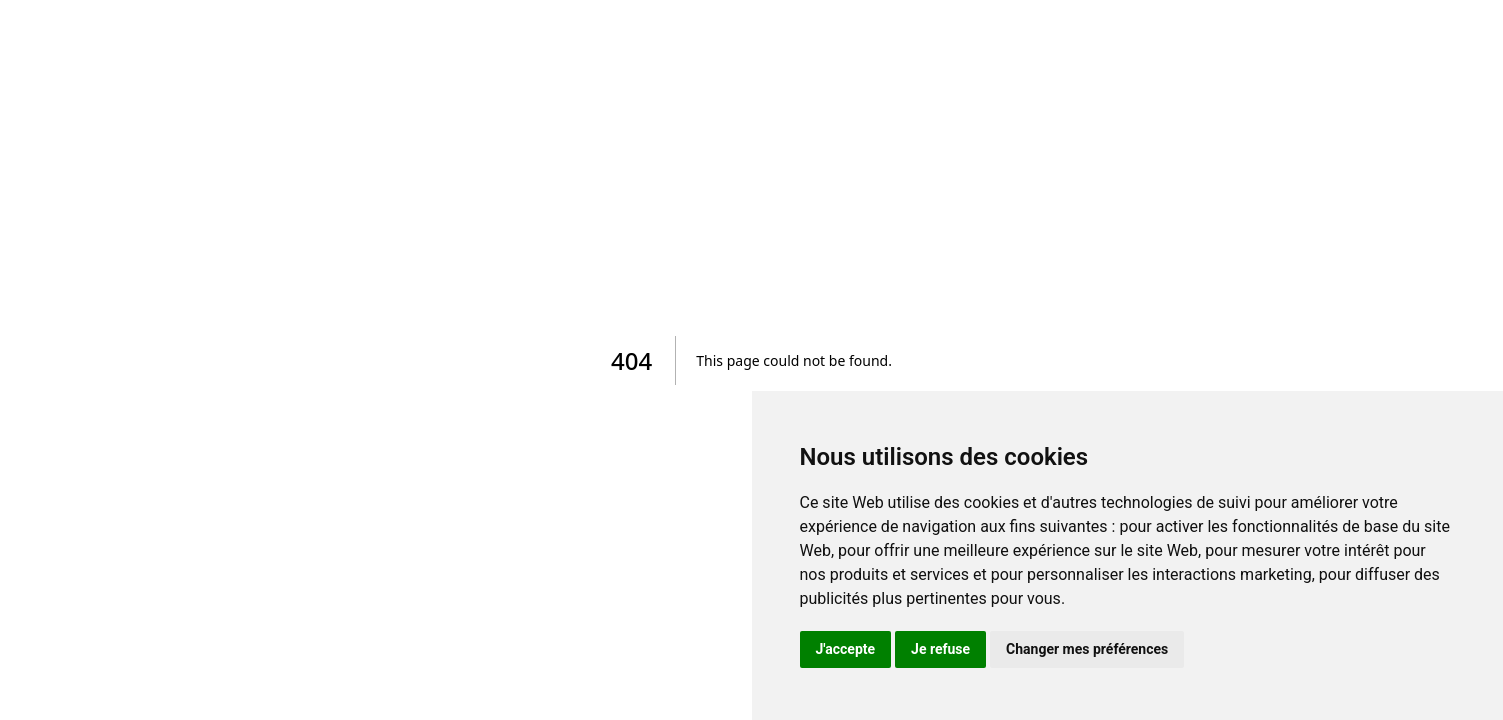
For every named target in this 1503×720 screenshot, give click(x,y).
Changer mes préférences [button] (1087, 649)
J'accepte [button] (846, 649)
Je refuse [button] (940, 649)
